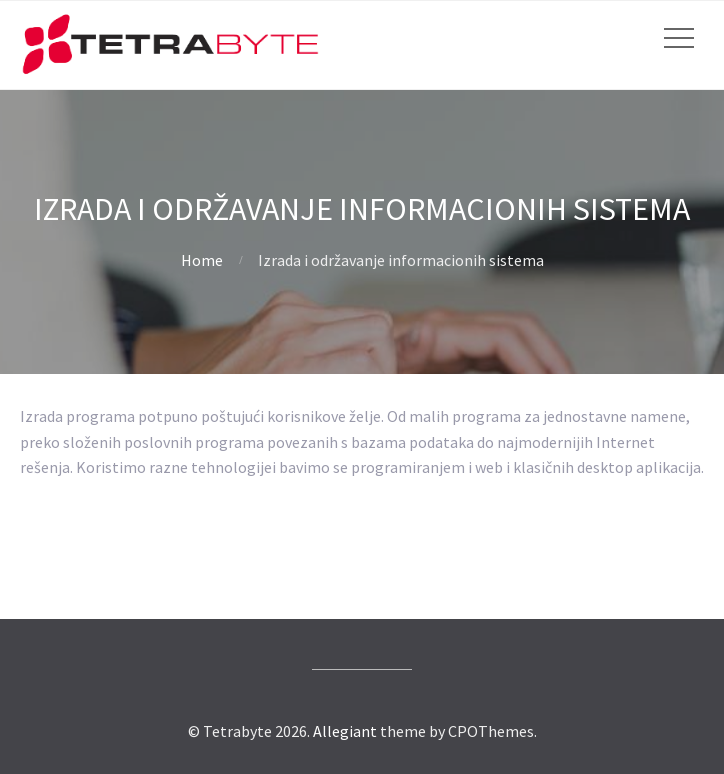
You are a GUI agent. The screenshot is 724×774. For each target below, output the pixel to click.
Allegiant (345, 731)
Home (202, 260)
